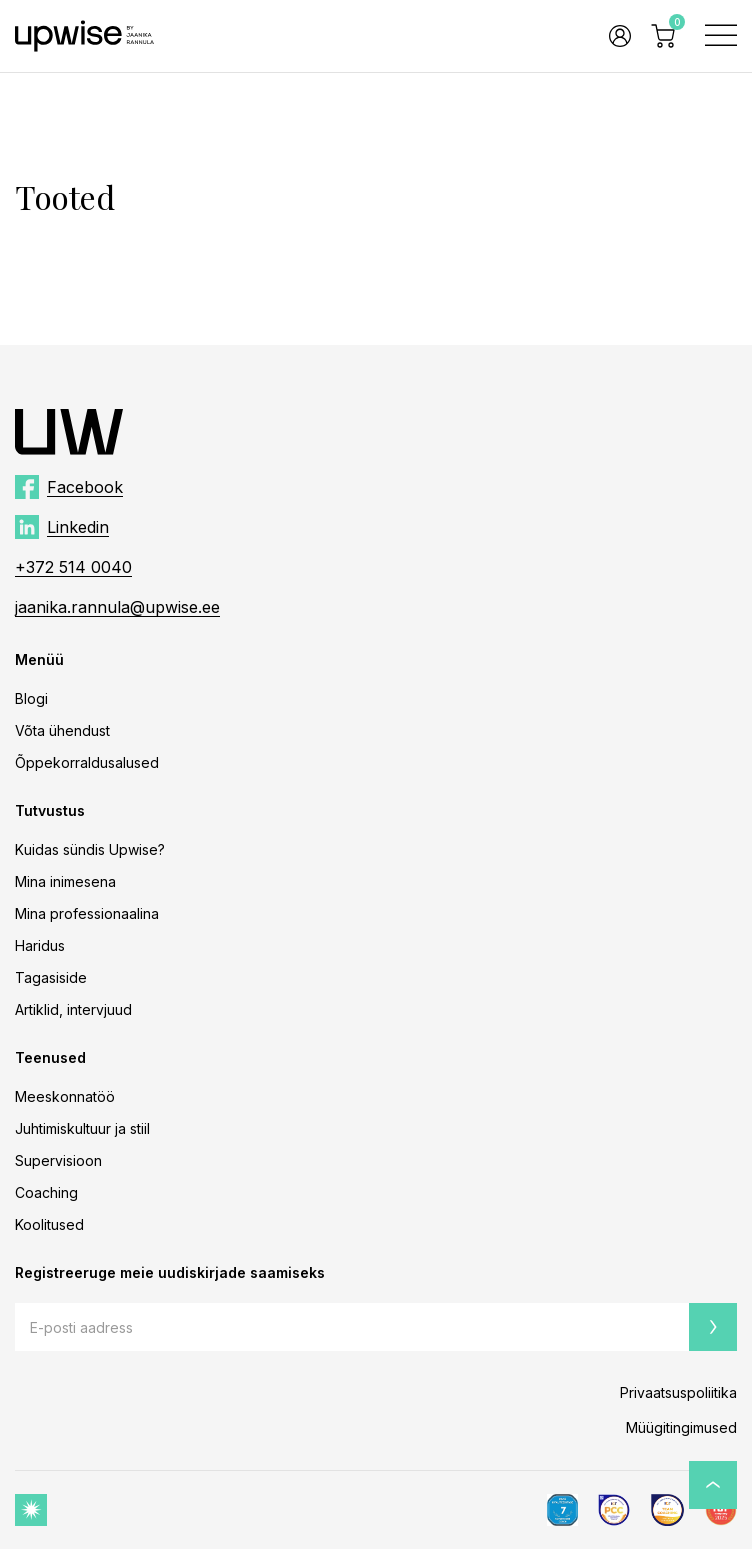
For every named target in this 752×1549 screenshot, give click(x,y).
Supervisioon (58, 1160)
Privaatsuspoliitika (678, 1392)
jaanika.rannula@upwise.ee (117, 607)
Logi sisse (620, 36)
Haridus (40, 945)
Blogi (31, 698)
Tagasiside (51, 977)
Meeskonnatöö (65, 1096)
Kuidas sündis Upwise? (90, 849)
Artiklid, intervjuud (73, 1009)
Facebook (85, 487)
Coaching (46, 1192)
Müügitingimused (681, 1427)
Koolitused (49, 1224)
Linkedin (78, 527)
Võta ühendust (62, 730)
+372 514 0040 (73, 567)
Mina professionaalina (87, 913)
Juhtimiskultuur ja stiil (82, 1128)
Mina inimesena (65, 881)
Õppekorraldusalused (87, 762)
